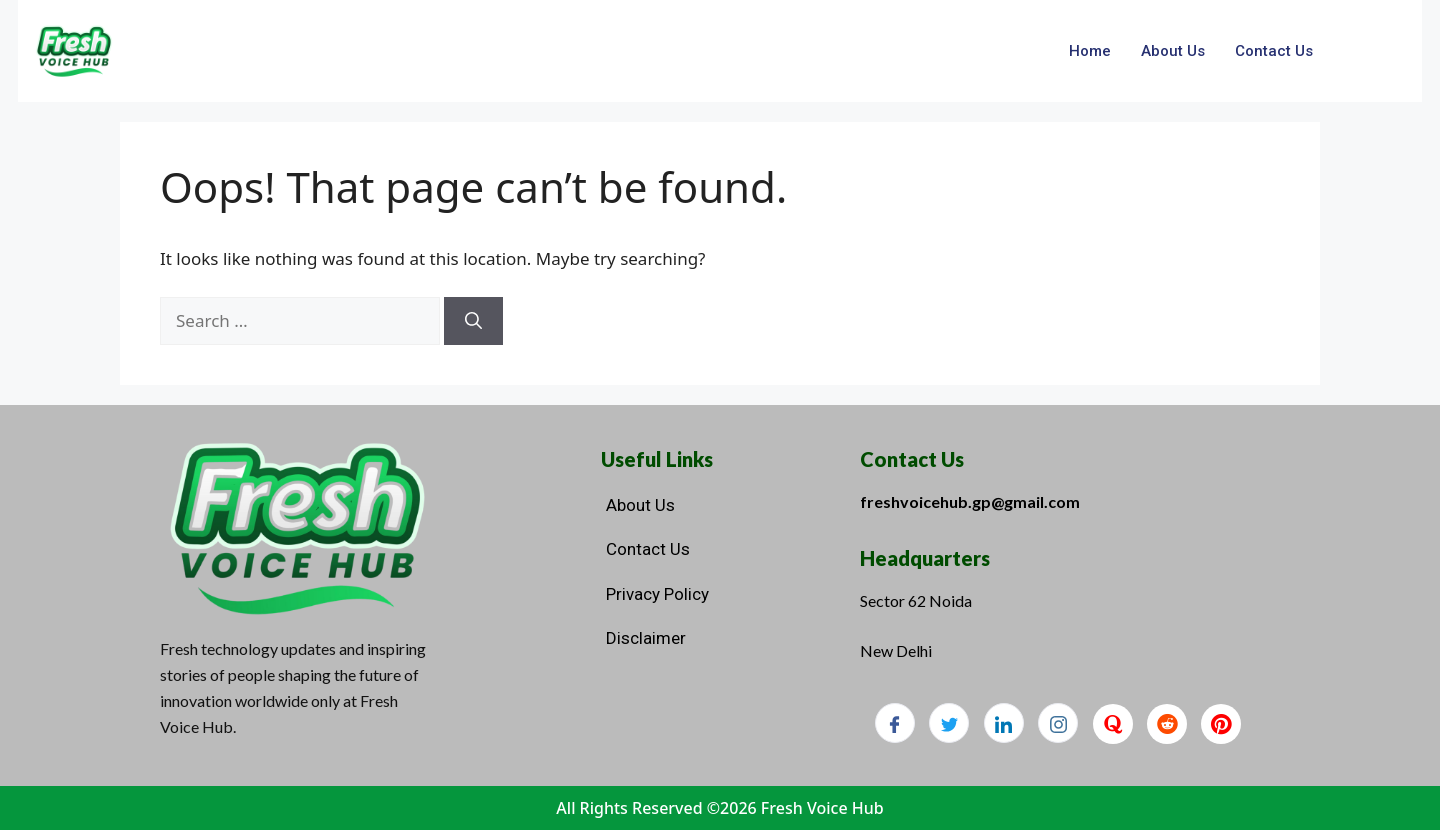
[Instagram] (1058, 723)
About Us (1173, 51)
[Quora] (1113, 724)
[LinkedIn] (1004, 723)
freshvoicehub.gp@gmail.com (970, 501)
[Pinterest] (1221, 724)
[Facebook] (895, 723)
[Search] (473, 321)
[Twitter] (949, 723)
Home (1090, 51)
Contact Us (1274, 51)
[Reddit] (1167, 724)
